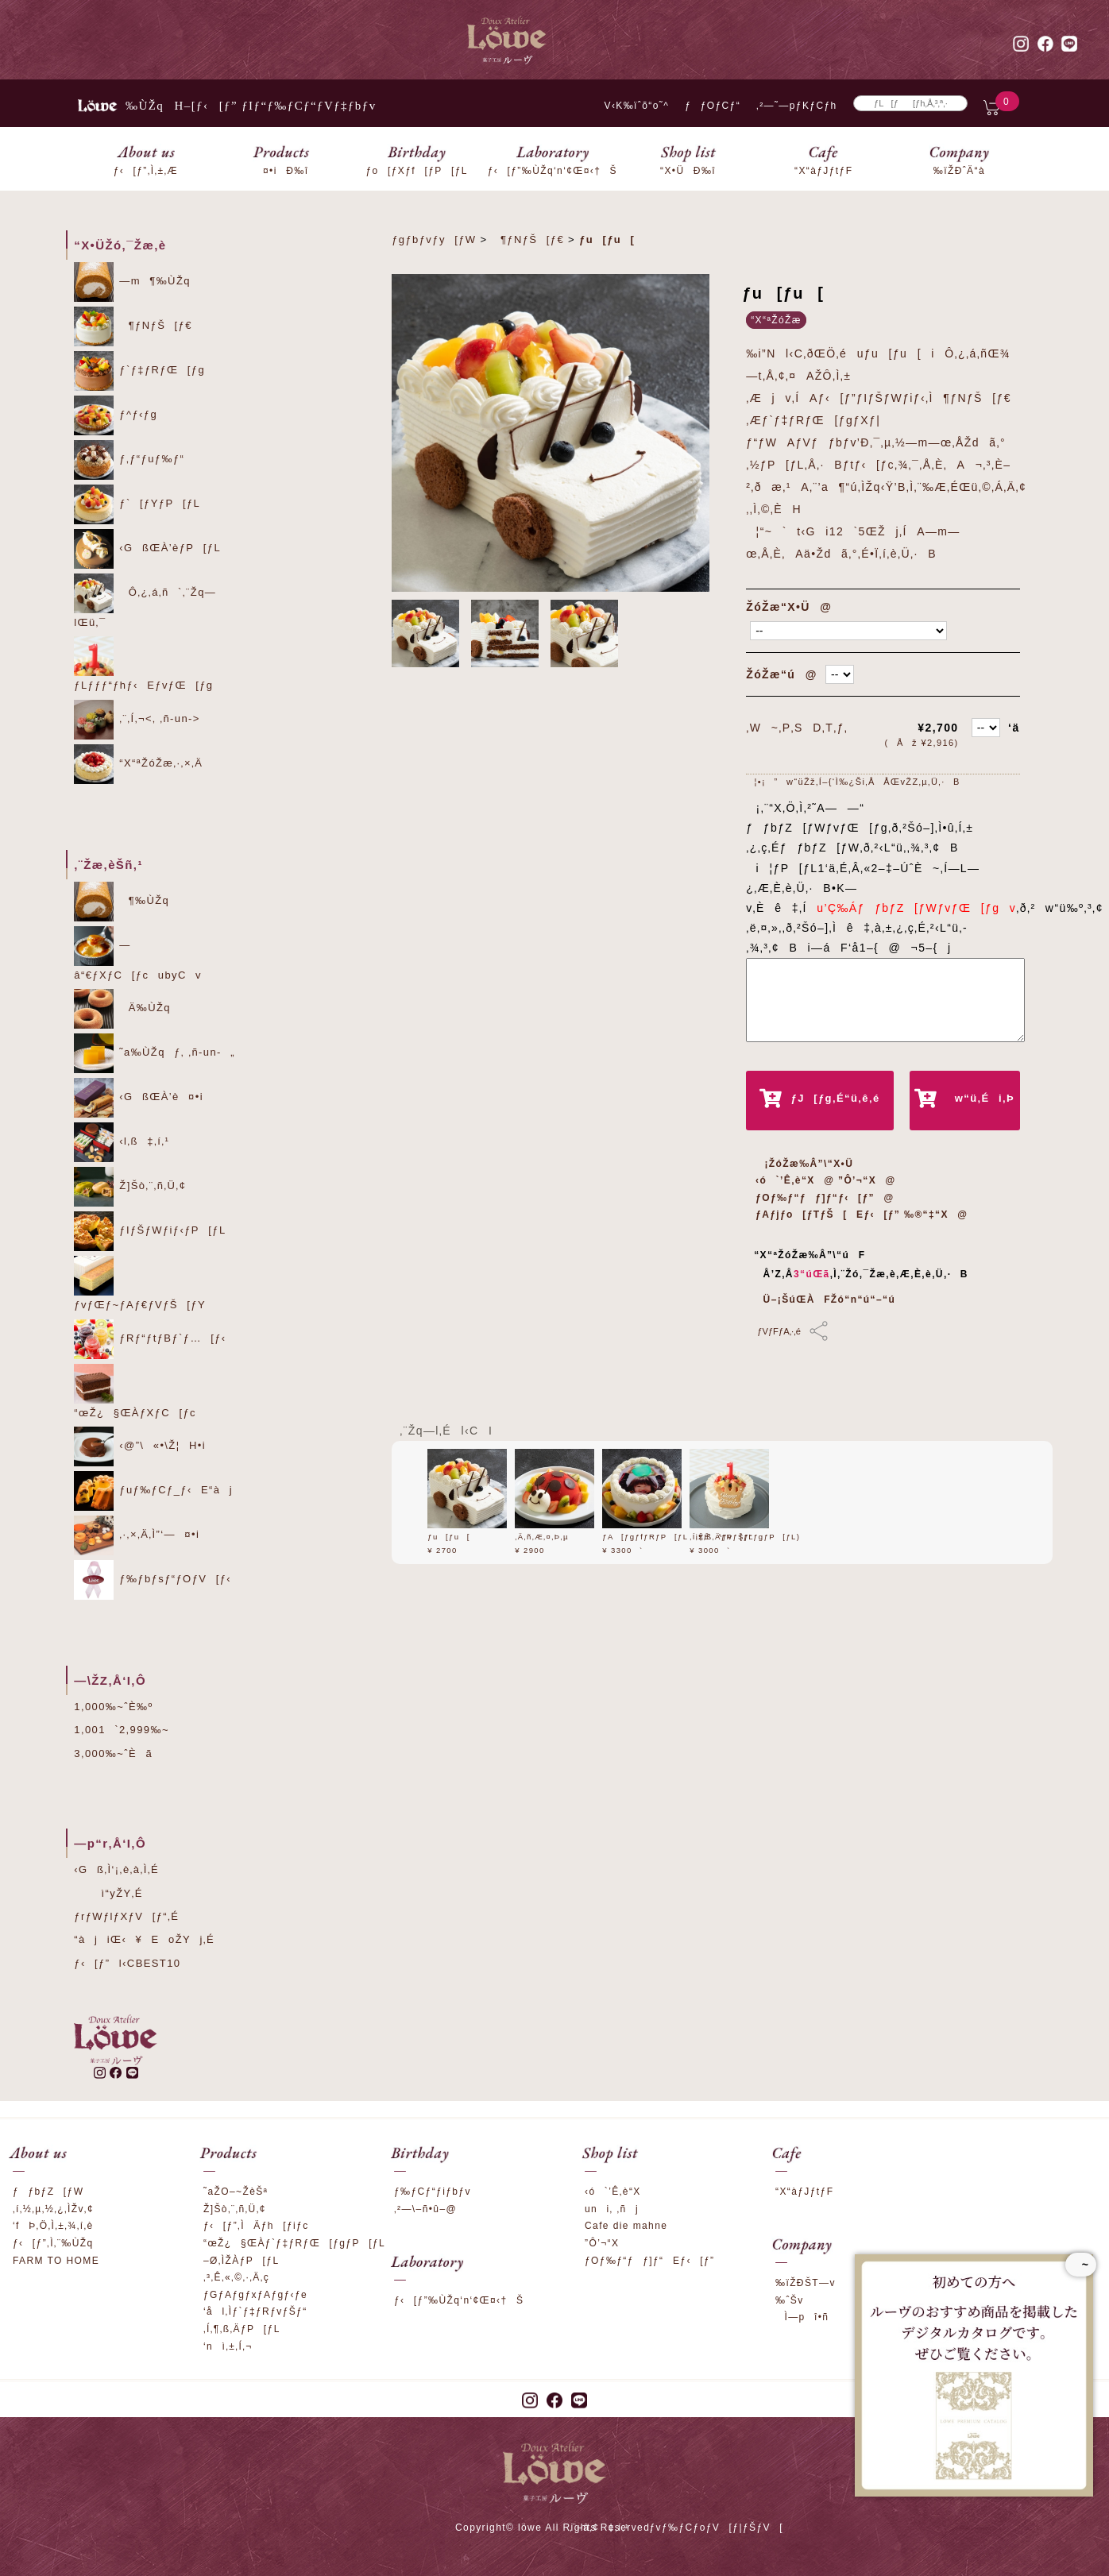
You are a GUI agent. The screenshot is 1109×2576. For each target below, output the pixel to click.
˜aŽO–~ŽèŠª (235, 2191)
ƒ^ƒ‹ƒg (115, 415)
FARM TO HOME (56, 2260)
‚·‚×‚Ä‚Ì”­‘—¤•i (136, 1535)
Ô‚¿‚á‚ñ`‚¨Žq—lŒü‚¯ (145, 601)
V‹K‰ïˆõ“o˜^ (632, 105)
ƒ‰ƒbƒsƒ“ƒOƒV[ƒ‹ (152, 1580)
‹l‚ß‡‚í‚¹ (121, 1142)
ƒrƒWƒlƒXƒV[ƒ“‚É (126, 1916)
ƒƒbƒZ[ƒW (48, 2191)
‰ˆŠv (789, 2300)
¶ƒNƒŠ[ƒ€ (133, 326)
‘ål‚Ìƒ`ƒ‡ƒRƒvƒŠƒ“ (255, 2311)
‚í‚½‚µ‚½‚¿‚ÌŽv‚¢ (53, 2209)
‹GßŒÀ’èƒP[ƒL (147, 549)
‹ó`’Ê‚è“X (613, 2191)
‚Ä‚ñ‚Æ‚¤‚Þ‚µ (542, 1536)
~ (1080, 2264)
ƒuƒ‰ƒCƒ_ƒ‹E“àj (153, 1491)
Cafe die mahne (626, 2225)
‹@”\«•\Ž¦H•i (140, 1446)
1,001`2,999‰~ (121, 1730)
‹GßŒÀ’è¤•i (138, 1098)
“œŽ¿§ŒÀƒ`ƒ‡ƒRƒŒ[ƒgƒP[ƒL (294, 2243)
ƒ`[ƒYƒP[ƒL (137, 504)
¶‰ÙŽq (121, 901)
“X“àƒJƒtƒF (804, 2191)
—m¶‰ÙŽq (132, 282)
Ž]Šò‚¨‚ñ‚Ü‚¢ (130, 1187)
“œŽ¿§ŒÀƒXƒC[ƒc (135, 1391)
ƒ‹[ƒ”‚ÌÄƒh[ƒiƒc (256, 2225)
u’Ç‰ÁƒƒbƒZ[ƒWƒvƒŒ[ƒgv (911, 908)
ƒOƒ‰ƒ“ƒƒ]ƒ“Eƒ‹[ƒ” (649, 2260)
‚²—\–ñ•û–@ (425, 2209)
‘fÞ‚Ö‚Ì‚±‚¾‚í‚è (53, 2225)
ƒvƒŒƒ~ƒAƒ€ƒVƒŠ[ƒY (140, 1283)
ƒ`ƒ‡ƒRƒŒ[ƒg (139, 371)
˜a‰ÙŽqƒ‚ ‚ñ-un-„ (154, 1053)
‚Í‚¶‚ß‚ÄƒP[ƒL (722, 1536)
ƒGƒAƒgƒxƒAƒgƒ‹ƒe (255, 2294)
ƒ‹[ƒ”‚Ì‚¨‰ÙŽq (53, 2243)
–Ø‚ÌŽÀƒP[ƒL (241, 2260)
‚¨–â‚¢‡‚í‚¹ (600, 2527)
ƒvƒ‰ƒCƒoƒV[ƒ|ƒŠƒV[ (716, 2527)
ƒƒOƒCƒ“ (712, 105)
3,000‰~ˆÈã (113, 1753)
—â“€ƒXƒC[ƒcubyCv (138, 953)
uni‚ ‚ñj (612, 2209)
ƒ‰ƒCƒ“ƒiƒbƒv (432, 2191)
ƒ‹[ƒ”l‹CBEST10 (127, 1963)
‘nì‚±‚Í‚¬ (228, 2346)
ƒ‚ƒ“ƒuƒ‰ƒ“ (129, 460)
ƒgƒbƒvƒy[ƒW (434, 239)
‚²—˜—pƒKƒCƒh (796, 105)
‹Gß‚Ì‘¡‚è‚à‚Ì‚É (116, 1869)
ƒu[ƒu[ (448, 1536)
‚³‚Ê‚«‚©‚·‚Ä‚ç (236, 2277)
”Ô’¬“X (602, 2243)
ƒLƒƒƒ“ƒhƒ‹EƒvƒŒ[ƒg (143, 663)
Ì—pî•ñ (802, 2317)
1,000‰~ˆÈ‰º (113, 1707)
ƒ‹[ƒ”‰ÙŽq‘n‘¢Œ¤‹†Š (459, 2300)
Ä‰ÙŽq (122, 1009)
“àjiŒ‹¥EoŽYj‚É (144, 1939)
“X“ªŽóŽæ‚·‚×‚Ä (138, 764)
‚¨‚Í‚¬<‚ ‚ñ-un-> (137, 720)
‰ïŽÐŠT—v (805, 2282)
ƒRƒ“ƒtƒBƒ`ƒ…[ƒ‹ (150, 1339)
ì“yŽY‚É (108, 1893)
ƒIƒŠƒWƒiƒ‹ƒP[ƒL (150, 1231)
